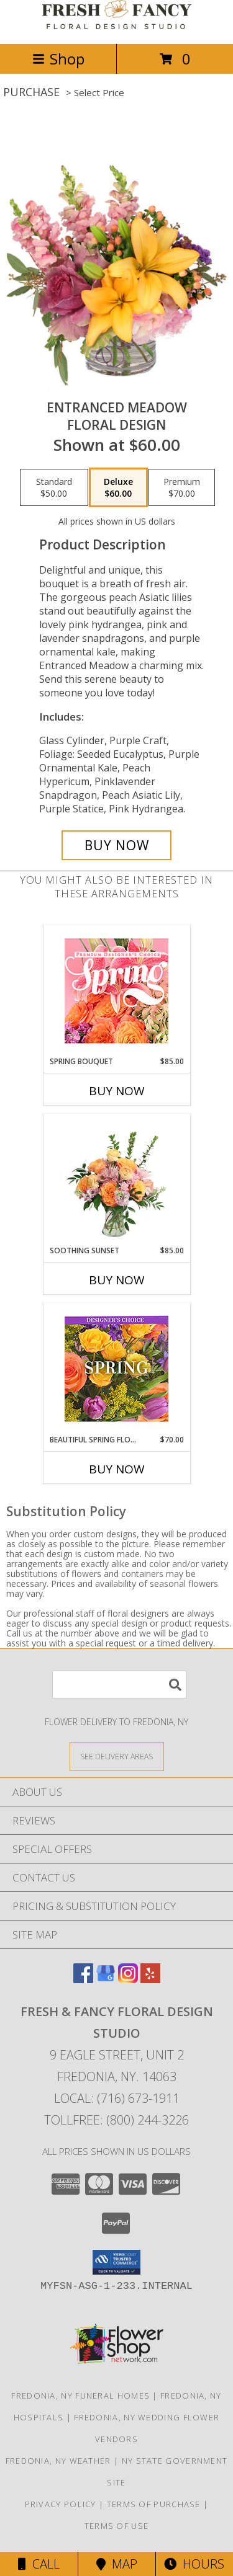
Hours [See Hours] (194, 2564)
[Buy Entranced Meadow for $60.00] (117, 845)
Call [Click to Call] (39, 2564)
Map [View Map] (116, 2564)
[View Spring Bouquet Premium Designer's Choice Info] (116, 991)
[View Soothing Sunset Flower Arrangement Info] (116, 1179)
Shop (58, 58)
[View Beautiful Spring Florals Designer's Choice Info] (116, 1369)
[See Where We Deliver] (117, 1756)
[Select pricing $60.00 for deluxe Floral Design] (118, 487)
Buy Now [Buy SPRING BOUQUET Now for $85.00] (117, 1091)
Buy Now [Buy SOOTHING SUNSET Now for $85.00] (117, 1280)
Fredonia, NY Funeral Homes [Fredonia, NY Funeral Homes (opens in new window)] (80, 2395)
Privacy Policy (60, 2504)
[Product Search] (119, 1685)
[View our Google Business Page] (106, 1979)
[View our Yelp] (150, 1979)
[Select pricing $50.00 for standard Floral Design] (54, 487)
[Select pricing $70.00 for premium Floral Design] (181, 487)
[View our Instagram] (128, 1979)
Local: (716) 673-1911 (117, 2098)
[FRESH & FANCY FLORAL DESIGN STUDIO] (116, 26)
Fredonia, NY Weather (58, 2460)
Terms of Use (117, 2525)
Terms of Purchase (154, 2504)
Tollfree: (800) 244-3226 (116, 2120)
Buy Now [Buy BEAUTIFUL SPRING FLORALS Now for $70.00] (117, 1469)
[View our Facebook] (83, 1979)
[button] (116, 2262)
